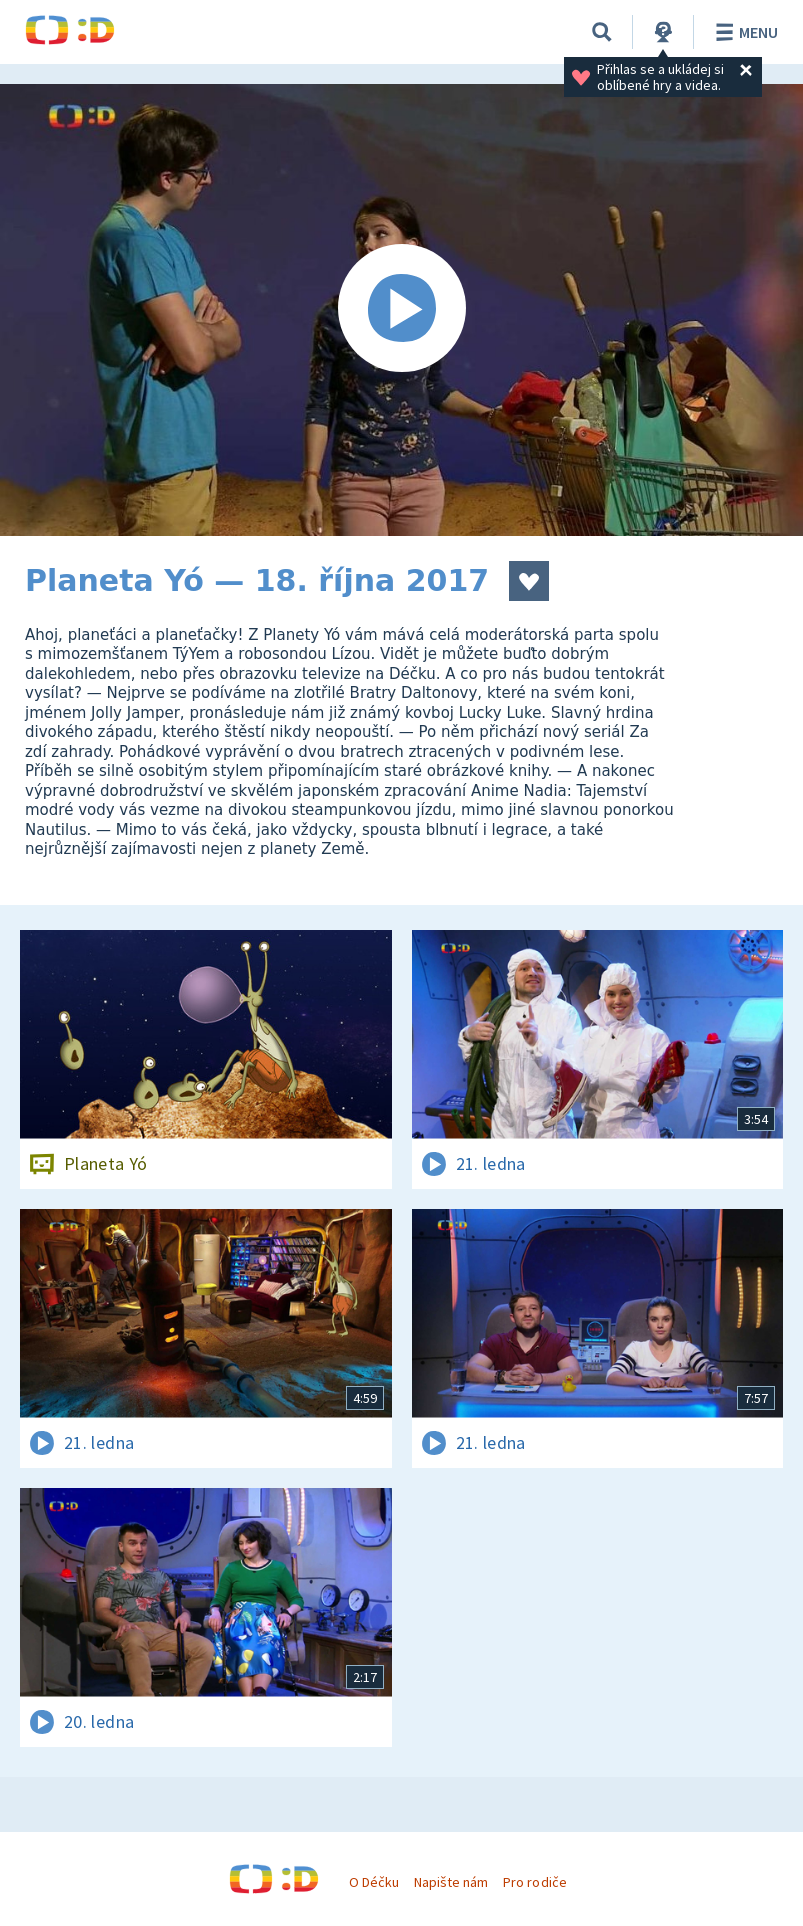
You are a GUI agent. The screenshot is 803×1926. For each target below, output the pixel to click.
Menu (743, 32)
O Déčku (374, 1882)
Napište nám (451, 1882)
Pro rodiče (534, 1882)
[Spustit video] (401, 310)
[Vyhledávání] (602, 32)
